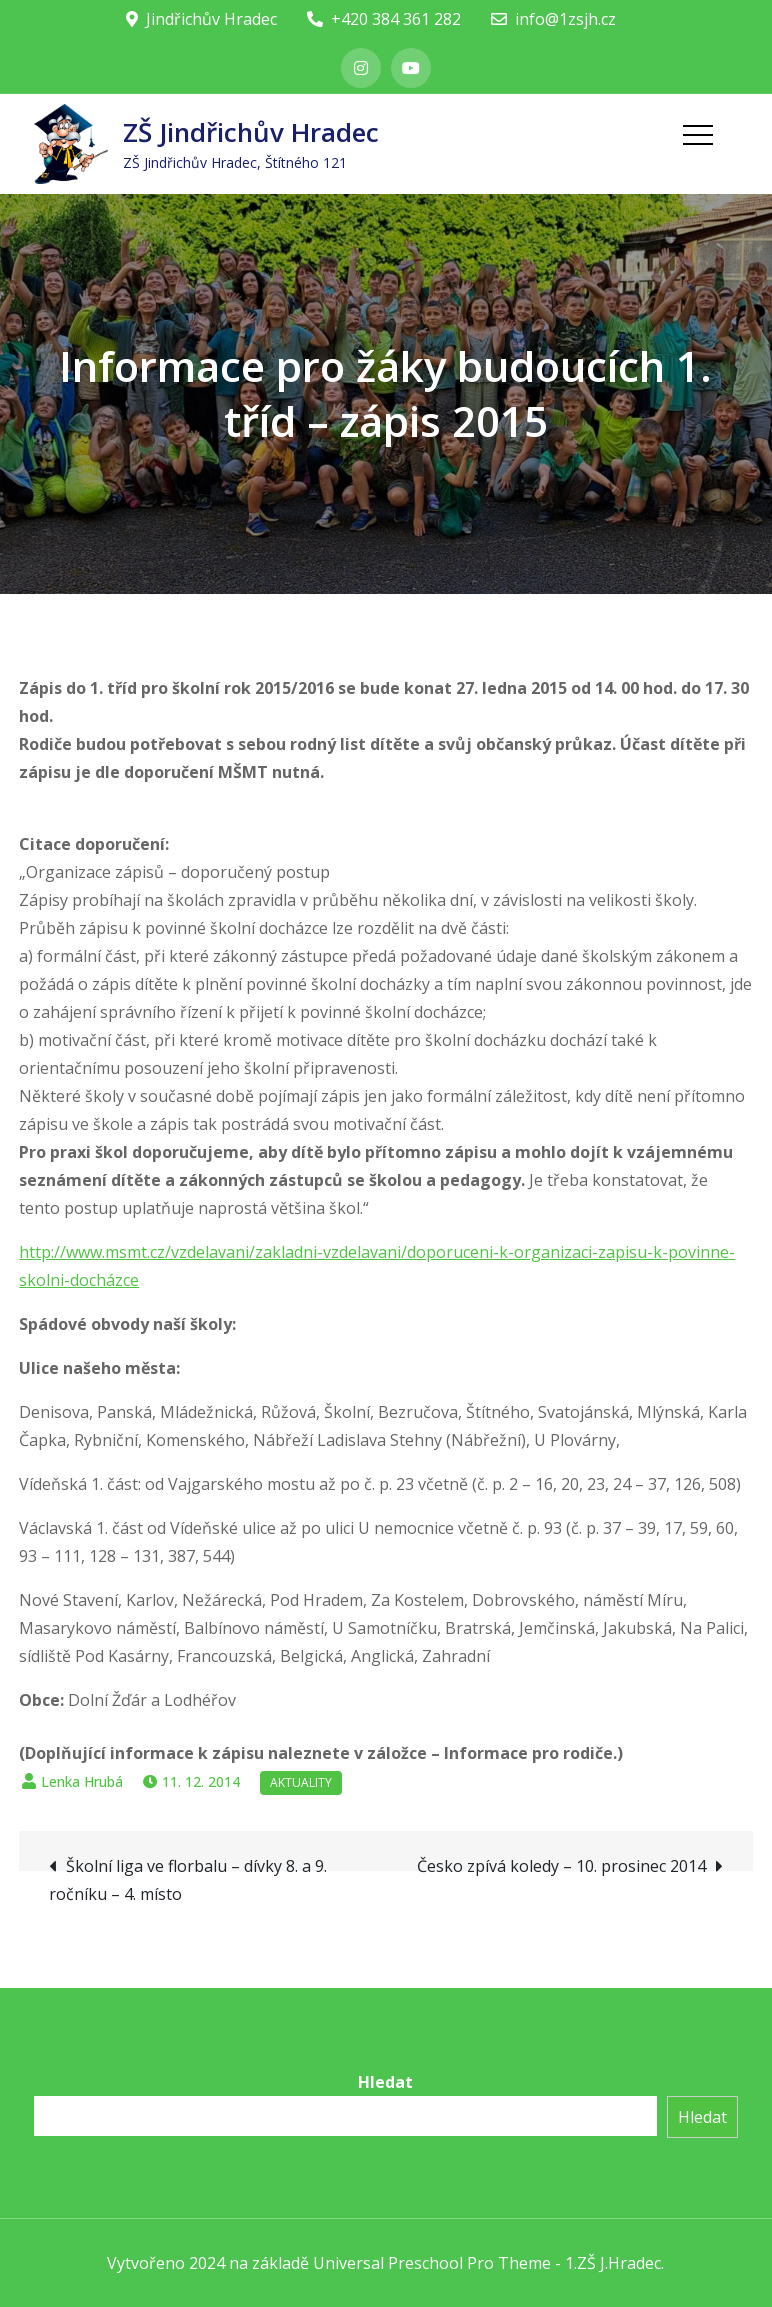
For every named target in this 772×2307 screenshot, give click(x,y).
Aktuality (301, 1782)
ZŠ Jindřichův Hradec (251, 132)
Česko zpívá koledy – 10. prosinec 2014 (561, 1866)
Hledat (385, 2082)
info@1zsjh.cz (553, 19)
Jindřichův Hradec (201, 19)
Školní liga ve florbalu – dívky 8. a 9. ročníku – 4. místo (188, 1880)
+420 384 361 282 (384, 19)
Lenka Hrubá (82, 1781)
